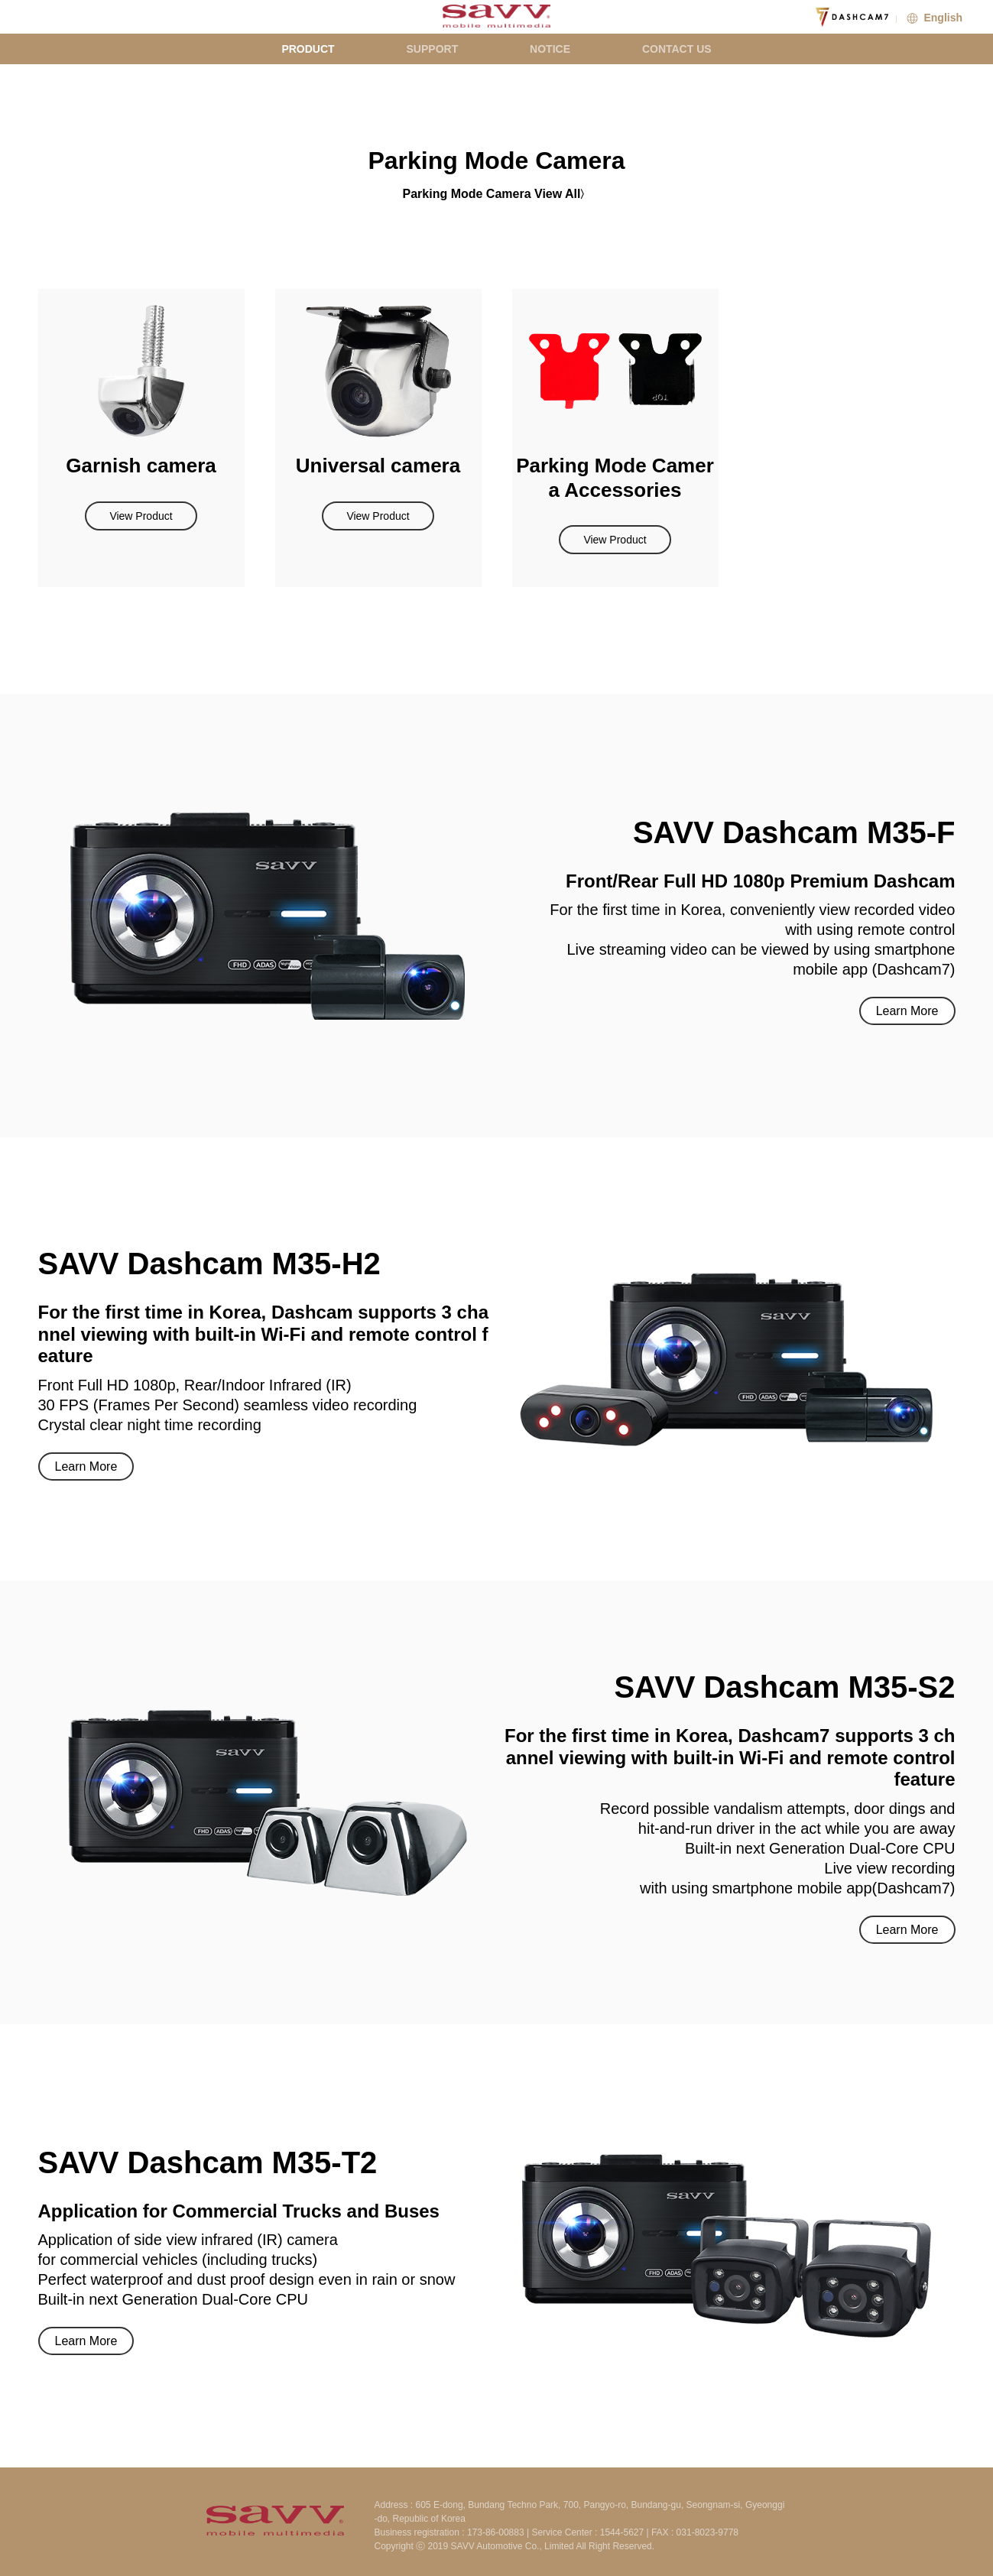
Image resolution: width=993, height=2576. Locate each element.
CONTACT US (677, 49)
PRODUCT (307, 49)
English (933, 17)
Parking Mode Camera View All (492, 193)
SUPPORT (433, 49)
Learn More (907, 1010)
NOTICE (550, 49)
